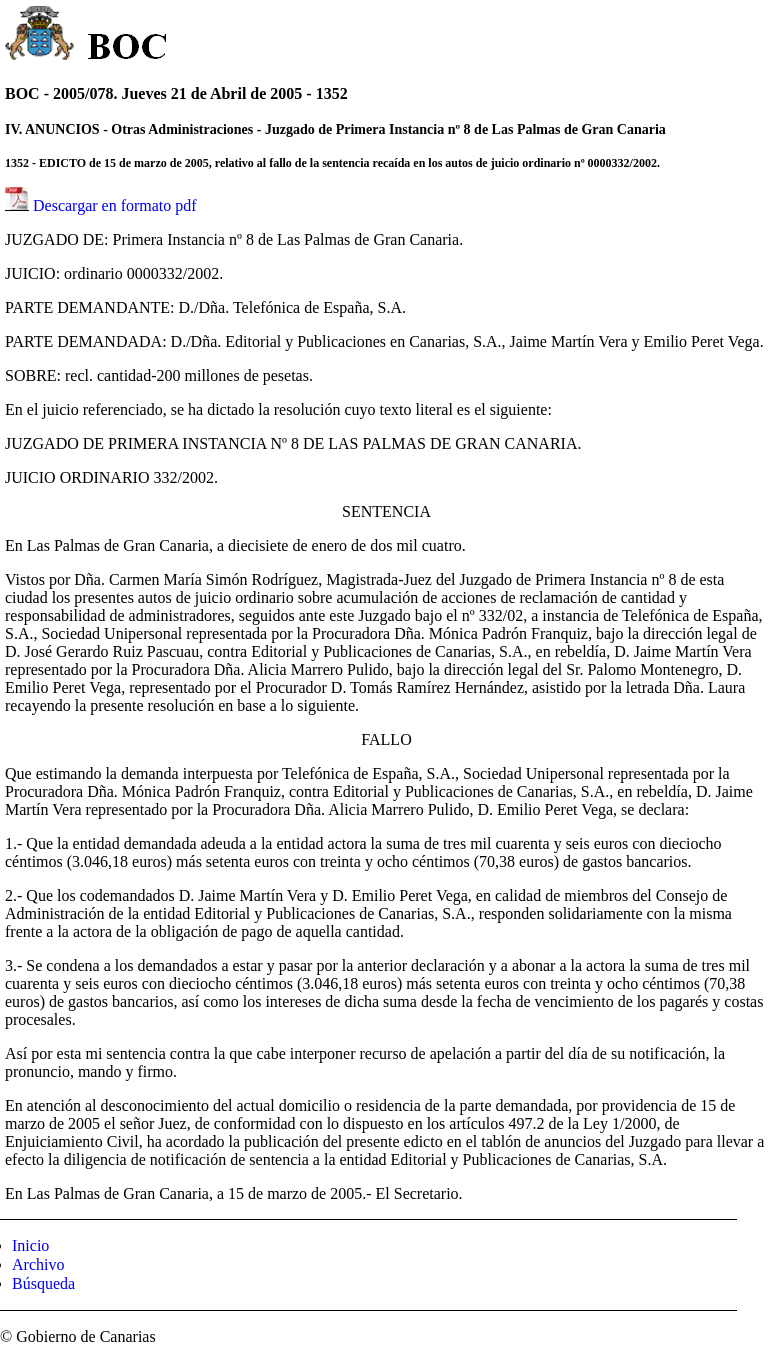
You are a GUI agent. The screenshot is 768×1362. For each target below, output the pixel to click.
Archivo (38, 1264)
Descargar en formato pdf (115, 205)
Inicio (30, 1245)
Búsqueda (43, 1283)
